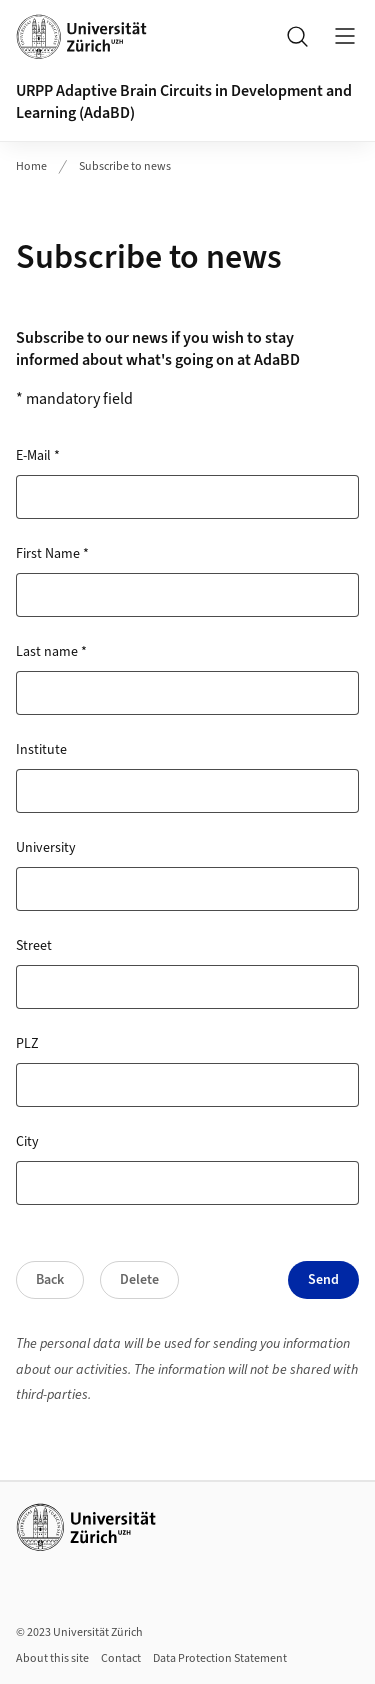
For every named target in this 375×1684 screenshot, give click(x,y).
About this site (52, 1658)
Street (34, 946)
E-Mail (38, 456)
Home (31, 166)
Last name (51, 652)
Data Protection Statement (220, 1658)
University (46, 848)
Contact (121, 1658)
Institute (41, 750)
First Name (52, 554)
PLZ (27, 1044)
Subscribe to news (125, 166)
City (27, 1142)
